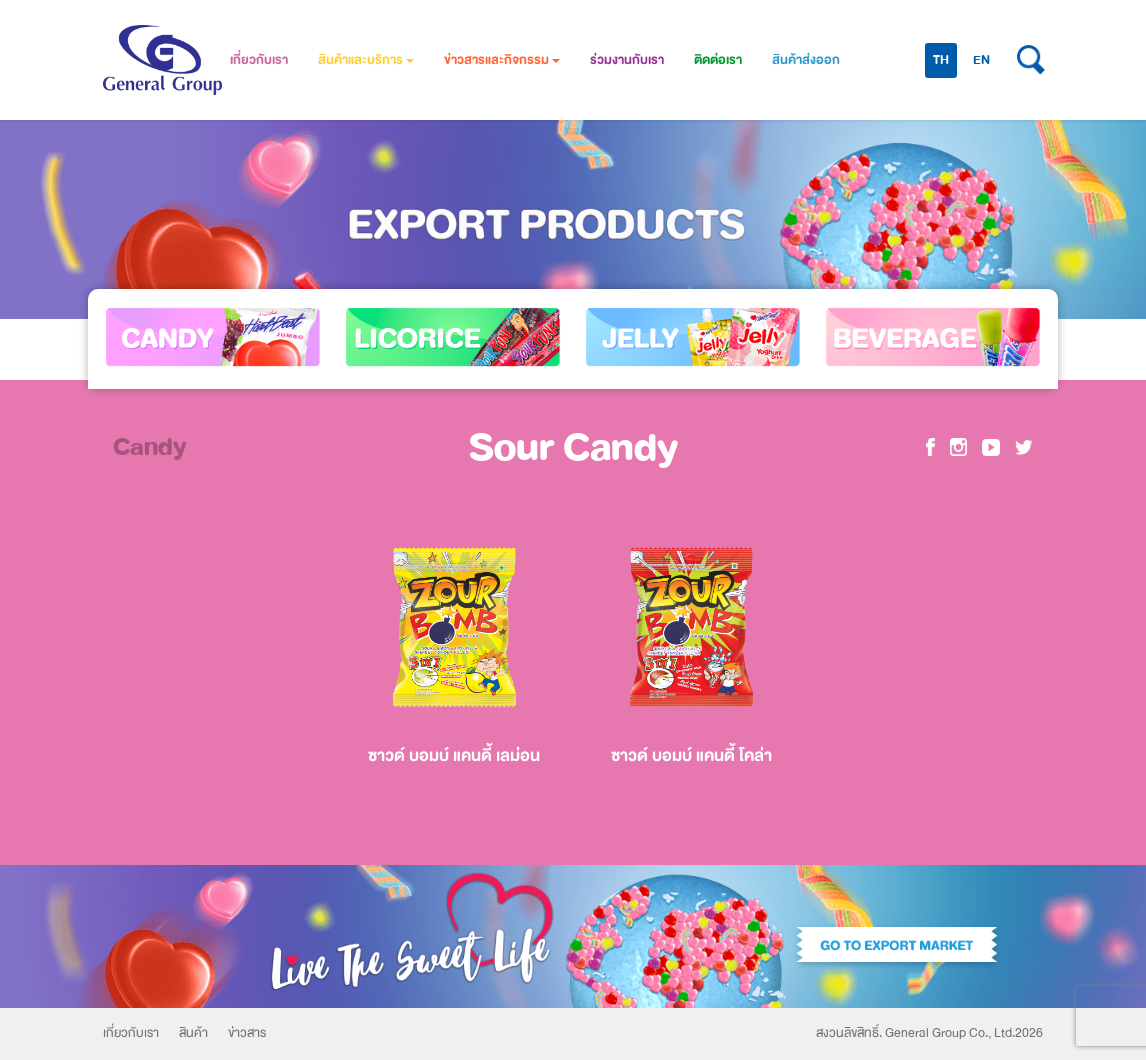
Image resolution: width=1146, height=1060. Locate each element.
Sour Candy (573, 447)
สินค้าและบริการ (366, 60)
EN (981, 60)
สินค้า (193, 1033)
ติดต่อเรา (718, 60)
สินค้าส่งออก (806, 60)
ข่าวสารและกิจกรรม (502, 60)
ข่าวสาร (247, 1033)
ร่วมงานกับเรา (627, 60)
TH (941, 60)
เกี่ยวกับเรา (259, 60)
